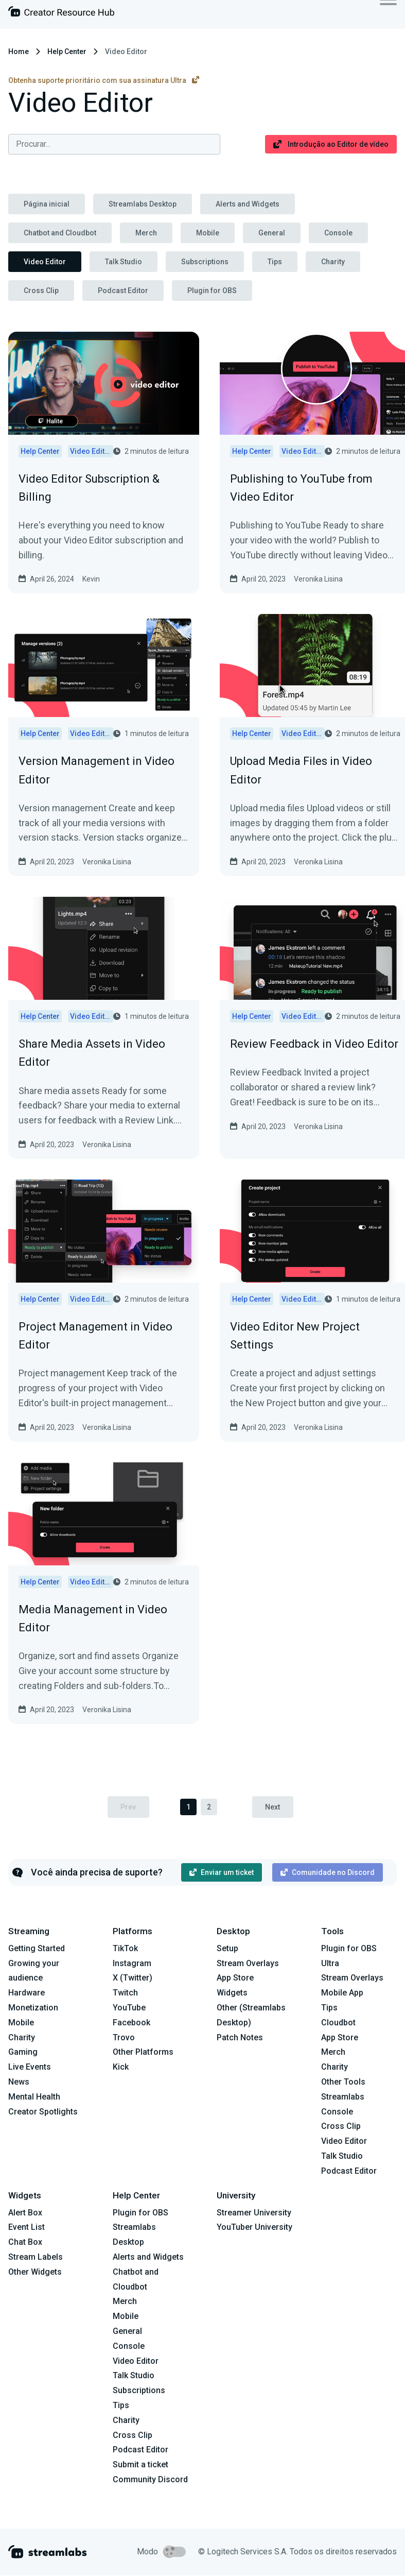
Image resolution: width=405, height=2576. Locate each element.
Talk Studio (123, 262)
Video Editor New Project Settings (295, 1335)
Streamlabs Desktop (143, 204)
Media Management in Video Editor (93, 1618)
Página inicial (46, 204)
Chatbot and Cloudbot (60, 233)
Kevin (91, 579)
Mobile (207, 233)
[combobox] (114, 144)
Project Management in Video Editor (95, 1335)
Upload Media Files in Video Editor (301, 770)
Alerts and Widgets (247, 204)
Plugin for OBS (212, 290)
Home (18, 51)
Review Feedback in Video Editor (314, 1043)
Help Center (66, 51)
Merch (146, 233)
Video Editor (45, 262)
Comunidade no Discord (327, 1872)
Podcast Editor (123, 290)
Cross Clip (41, 290)
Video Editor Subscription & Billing (89, 487)
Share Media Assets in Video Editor (92, 1052)
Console (338, 233)
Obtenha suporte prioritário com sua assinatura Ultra (103, 80)
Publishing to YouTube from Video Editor (301, 487)
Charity (333, 262)
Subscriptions (204, 262)
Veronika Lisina (318, 579)
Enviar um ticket (221, 1872)
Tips (275, 262)
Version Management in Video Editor (96, 770)
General (271, 233)
